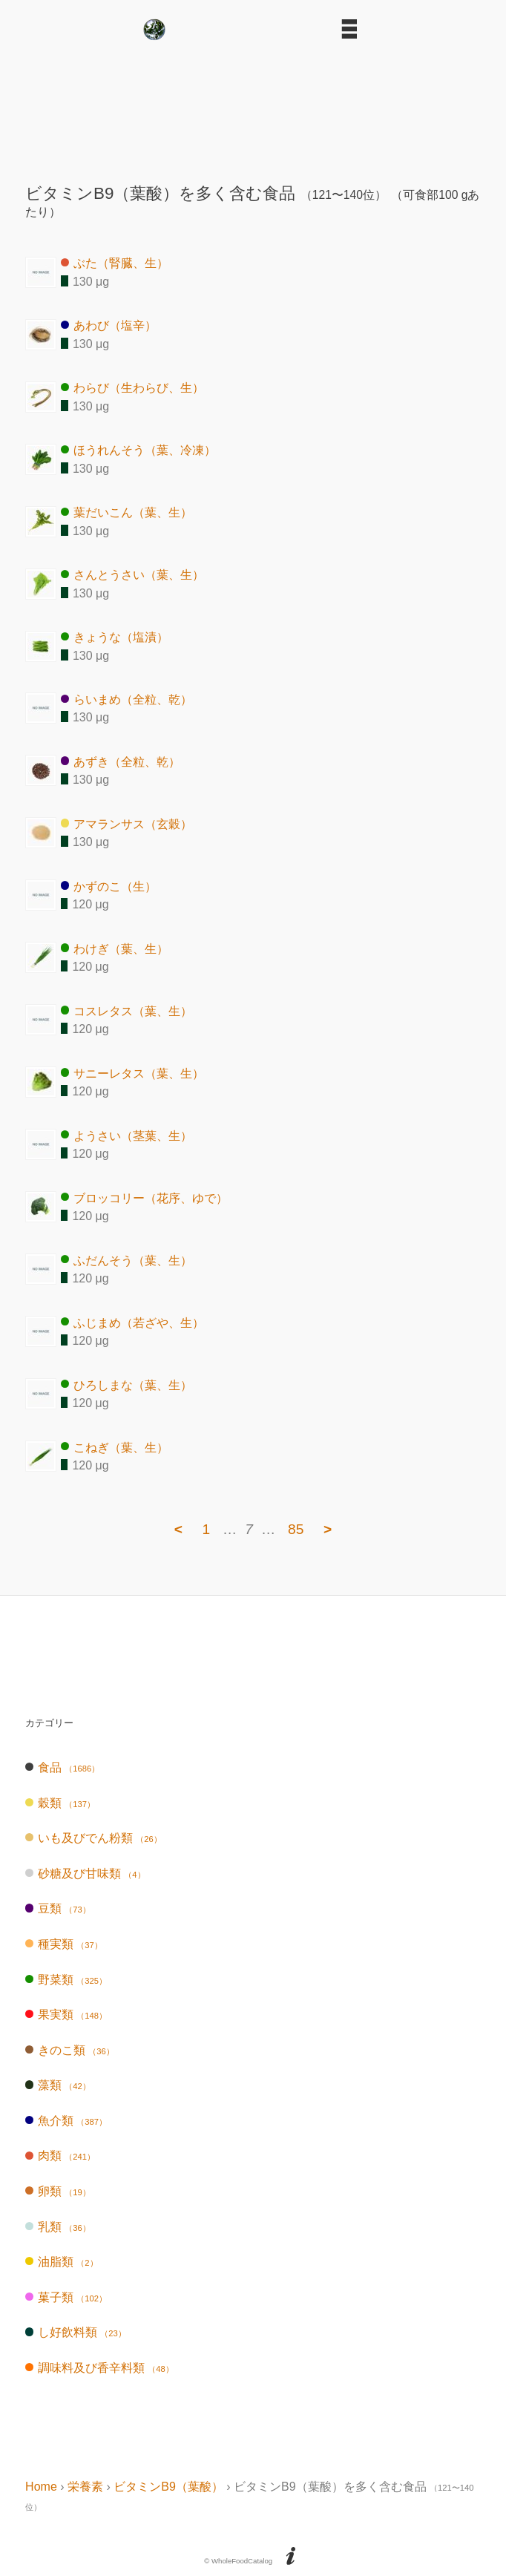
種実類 (63, 1944)
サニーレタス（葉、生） (132, 1072)
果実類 (66, 2014)
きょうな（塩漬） (114, 637)
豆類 (58, 1908)
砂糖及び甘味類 (85, 1873)
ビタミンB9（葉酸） (168, 2486)
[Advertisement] (253, 106)
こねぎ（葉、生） (114, 1447)
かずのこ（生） (109, 885)
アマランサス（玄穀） (126, 823)
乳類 (58, 2227)
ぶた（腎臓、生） (114, 263)
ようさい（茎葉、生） (126, 1135)
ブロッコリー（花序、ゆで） (144, 1197)
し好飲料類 (75, 2332)
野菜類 (66, 1979)
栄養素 (85, 2486)
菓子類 (66, 2297)
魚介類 (66, 2120)
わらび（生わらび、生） (132, 387)
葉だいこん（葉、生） (126, 512)
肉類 (60, 2155)
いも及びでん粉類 (93, 1838)
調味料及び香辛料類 (99, 2368)
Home (41, 2486)
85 (295, 1529)
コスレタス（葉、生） (126, 1010)
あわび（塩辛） (109, 325)
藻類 (58, 2085)
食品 (62, 1767)
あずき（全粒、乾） (120, 761)
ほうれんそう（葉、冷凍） (138, 450)
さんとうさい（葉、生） (132, 574)
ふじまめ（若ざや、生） (132, 1322)
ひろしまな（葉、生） (126, 1384)
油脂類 (61, 2261)
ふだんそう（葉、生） (126, 1259)
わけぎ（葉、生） (114, 948)
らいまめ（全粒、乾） (126, 698)
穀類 (60, 1803)
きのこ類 (69, 2050)
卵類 (58, 2191)
